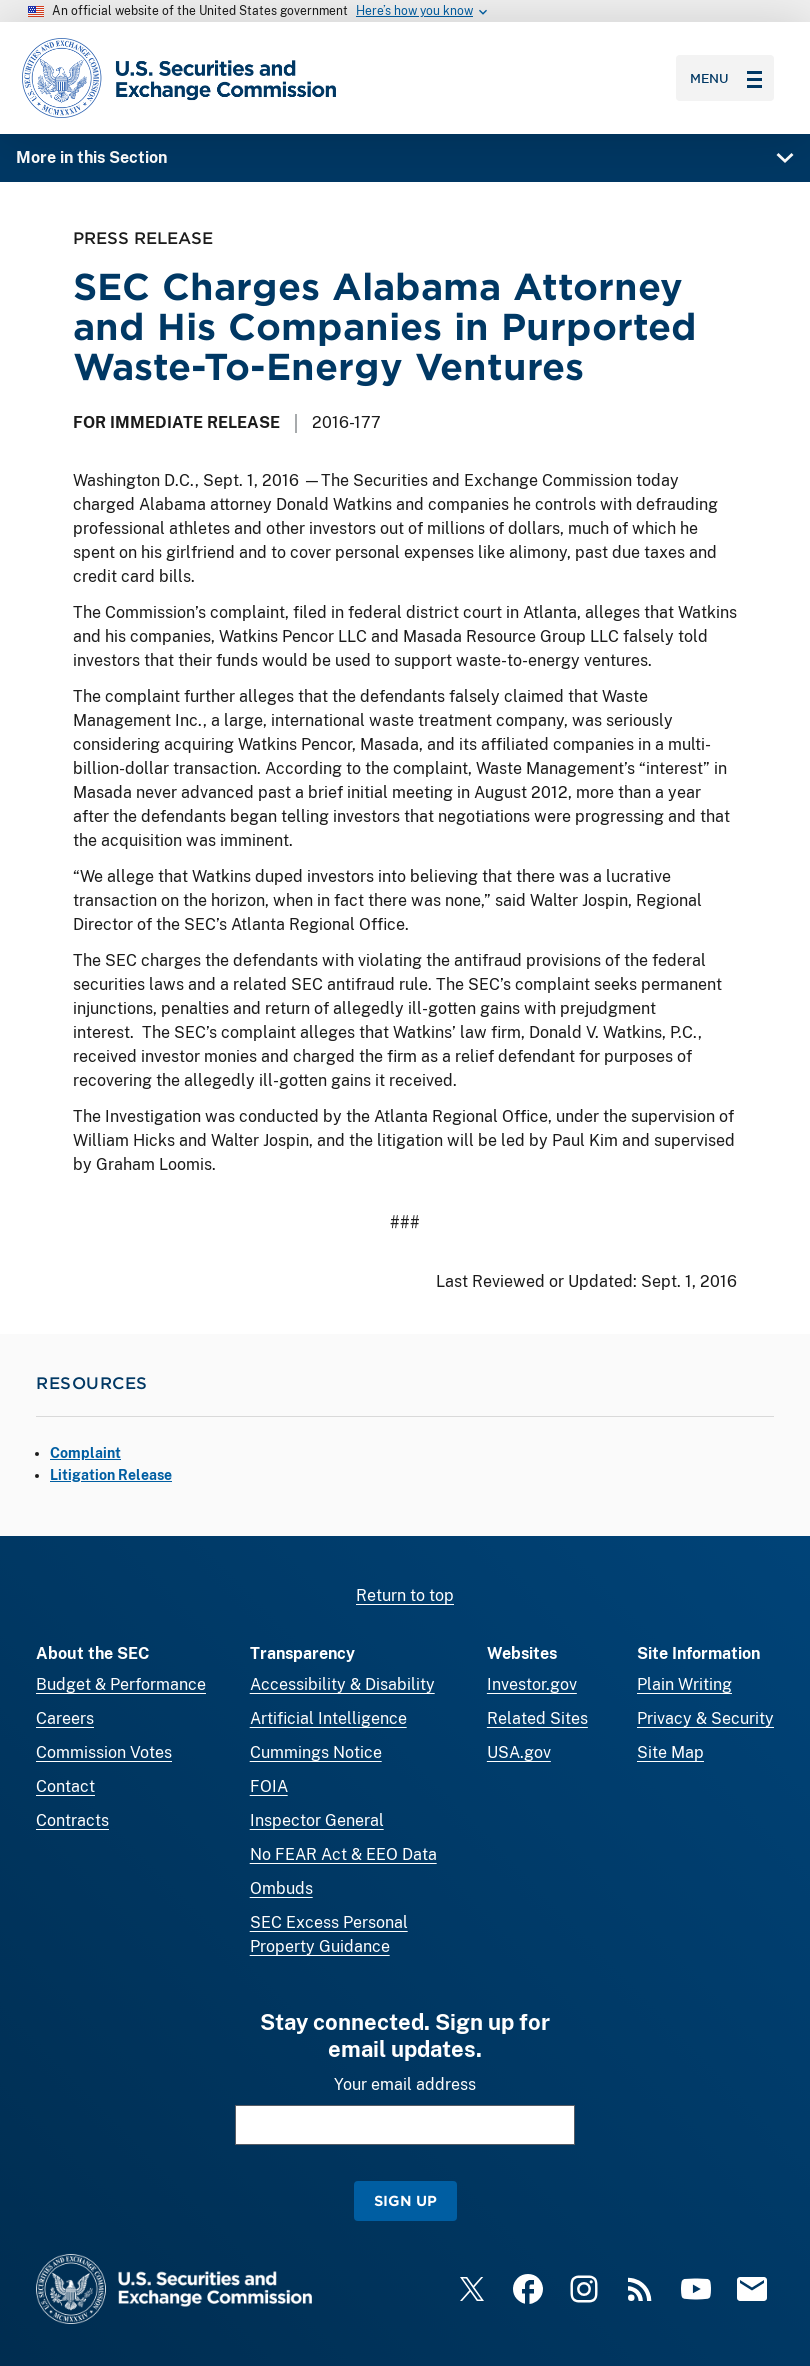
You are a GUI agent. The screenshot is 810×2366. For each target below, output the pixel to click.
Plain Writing (684, 1684)
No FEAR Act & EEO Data (343, 1854)
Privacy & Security (705, 1718)
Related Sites (537, 1718)
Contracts (72, 1820)
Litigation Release (111, 1475)
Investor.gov (532, 1684)
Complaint (85, 1453)
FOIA (269, 1786)
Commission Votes (104, 1752)
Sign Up (405, 2200)
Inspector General (317, 1820)
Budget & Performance (121, 1684)
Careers (65, 1718)
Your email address (405, 2084)
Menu (726, 78)
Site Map (670, 1752)
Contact (65, 1786)
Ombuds (281, 1888)
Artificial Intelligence (328, 1718)
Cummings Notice (316, 1752)
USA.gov (519, 1752)
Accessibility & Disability (342, 1684)
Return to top (405, 1595)
